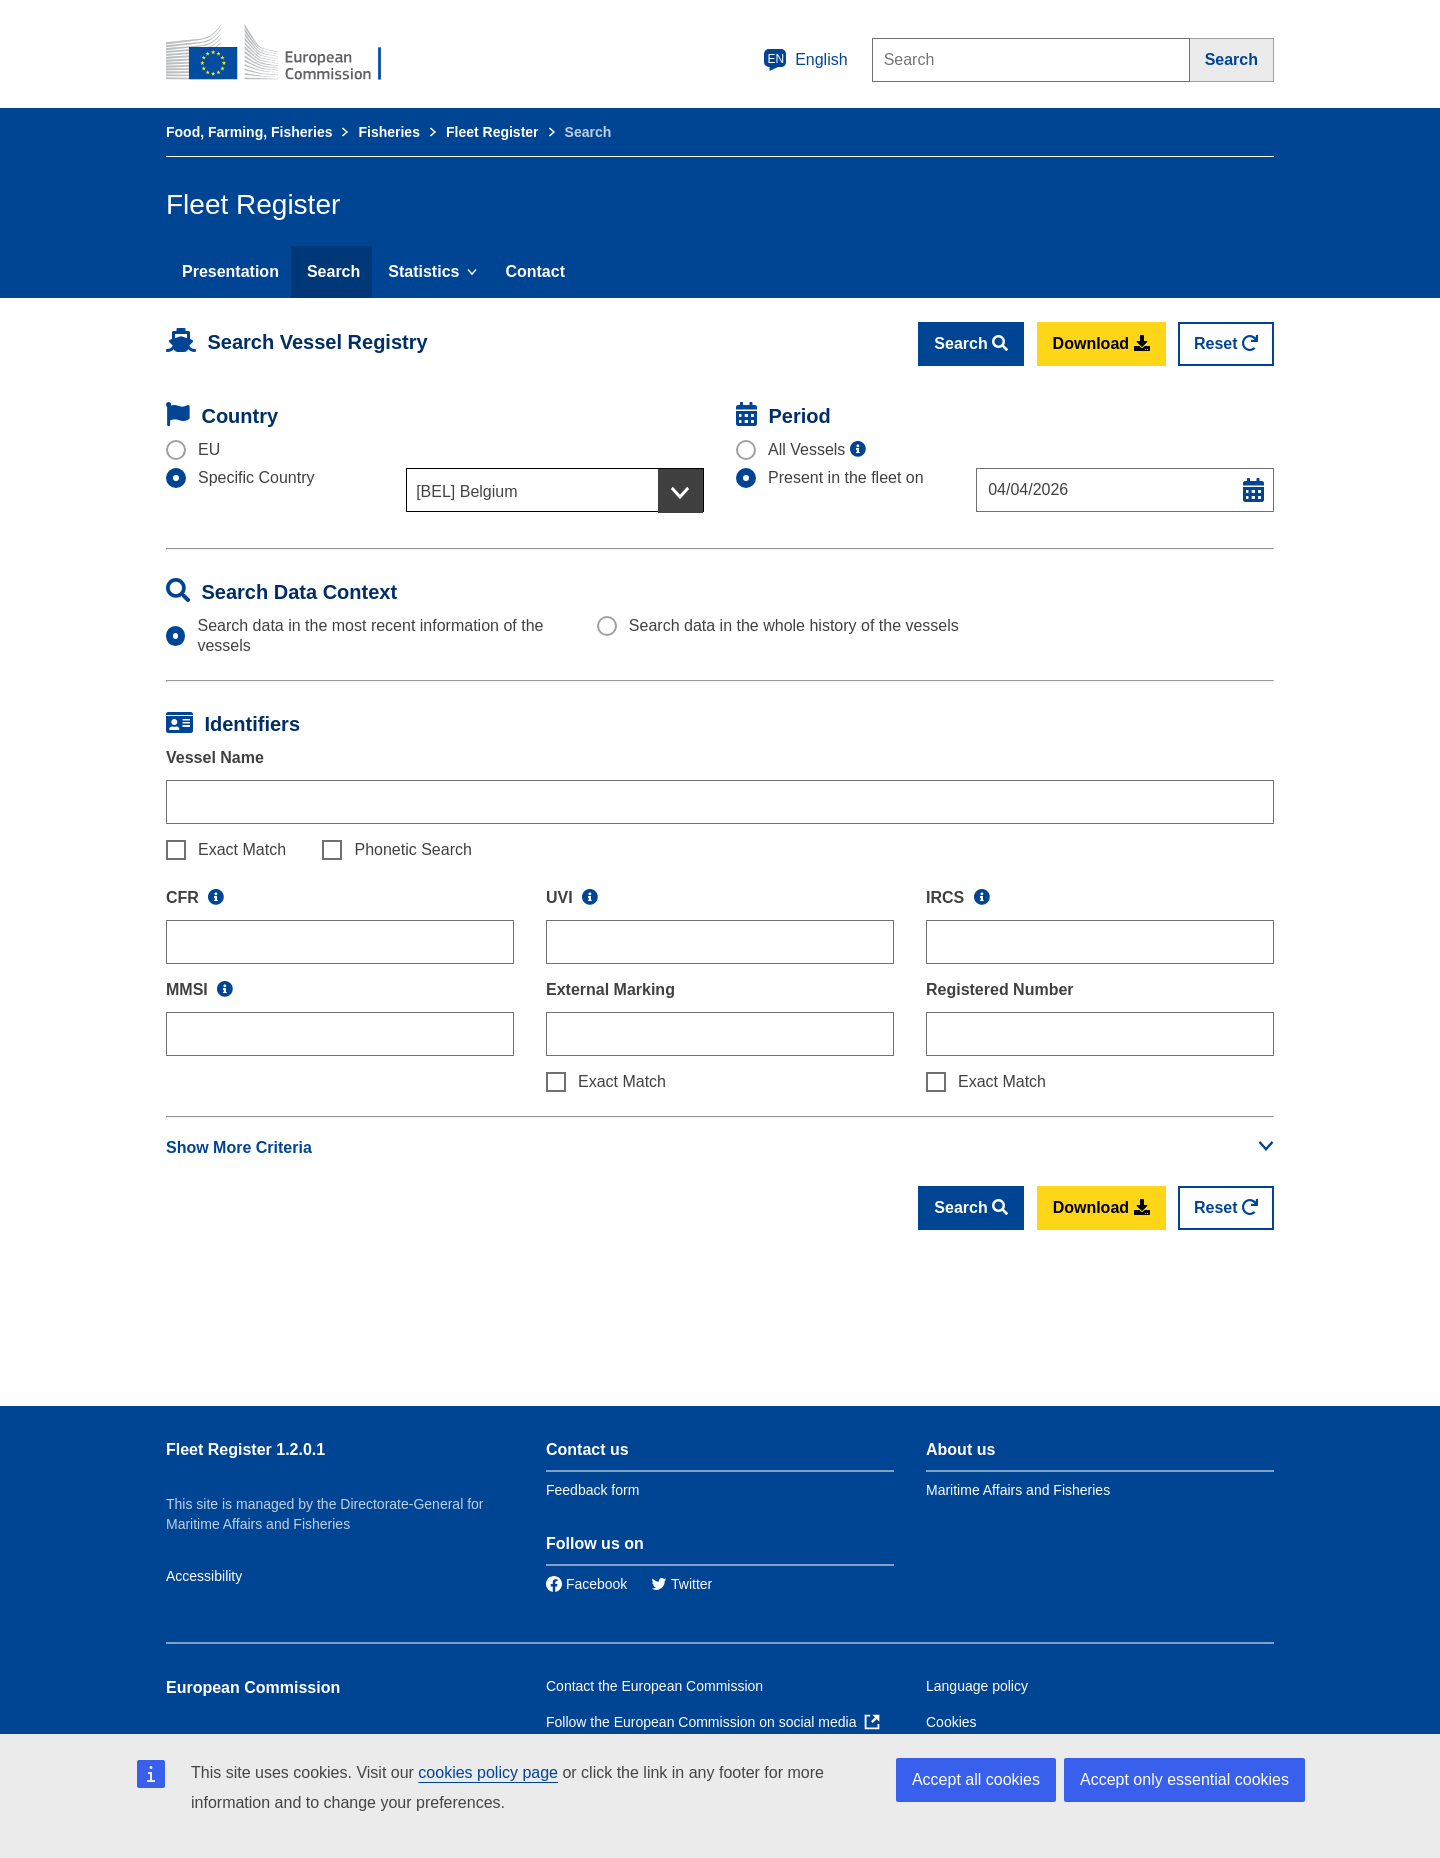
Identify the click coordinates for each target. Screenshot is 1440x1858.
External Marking (610, 989)
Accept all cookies (976, 1779)
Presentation (230, 271)
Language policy (977, 1686)
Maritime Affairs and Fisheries (1018, 1490)
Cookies (951, 1722)
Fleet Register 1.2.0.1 (245, 1449)
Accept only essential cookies (1184, 1779)
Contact (535, 271)
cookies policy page (488, 1772)
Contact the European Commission (654, 1686)
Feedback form (592, 1490)
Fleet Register (492, 132)
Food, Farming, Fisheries (249, 132)
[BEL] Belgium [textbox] (466, 491)
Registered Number (1000, 989)
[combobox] (555, 490)
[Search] (1232, 60)
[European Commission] (287, 54)
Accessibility (204, 1576)
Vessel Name (215, 757)
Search (333, 271)
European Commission (253, 1687)
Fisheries (388, 132)
